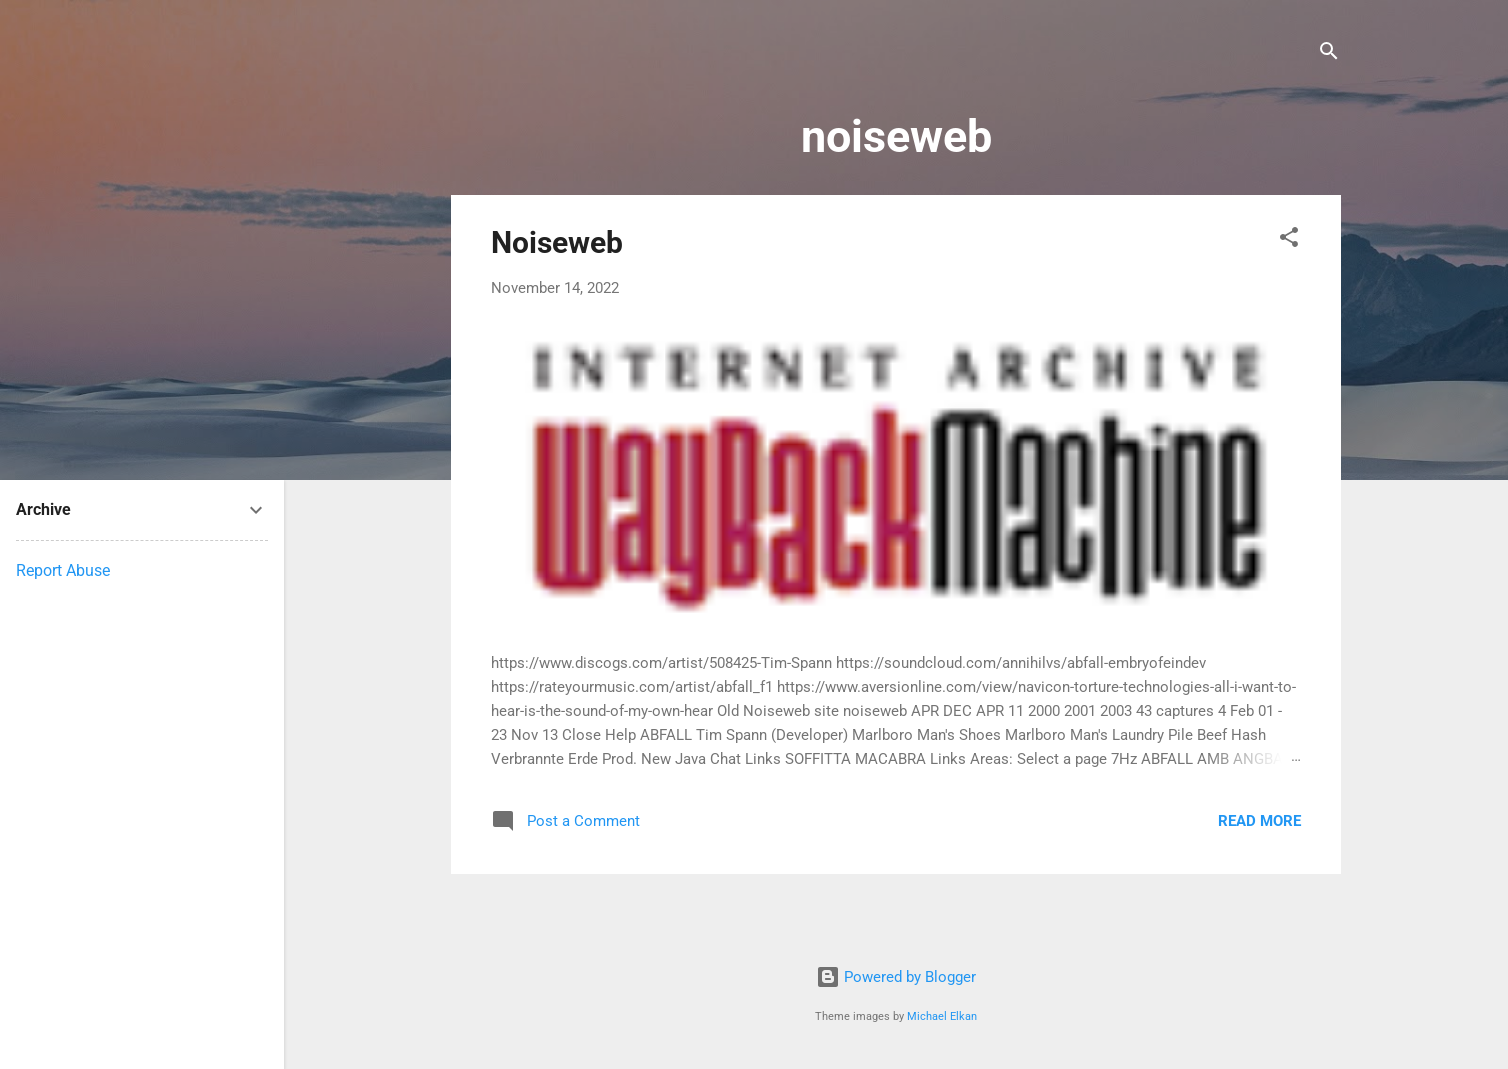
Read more (1259, 821)
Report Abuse (63, 570)
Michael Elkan (942, 1016)
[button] (1289, 240)
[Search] (1329, 54)
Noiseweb (557, 242)
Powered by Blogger (896, 977)
